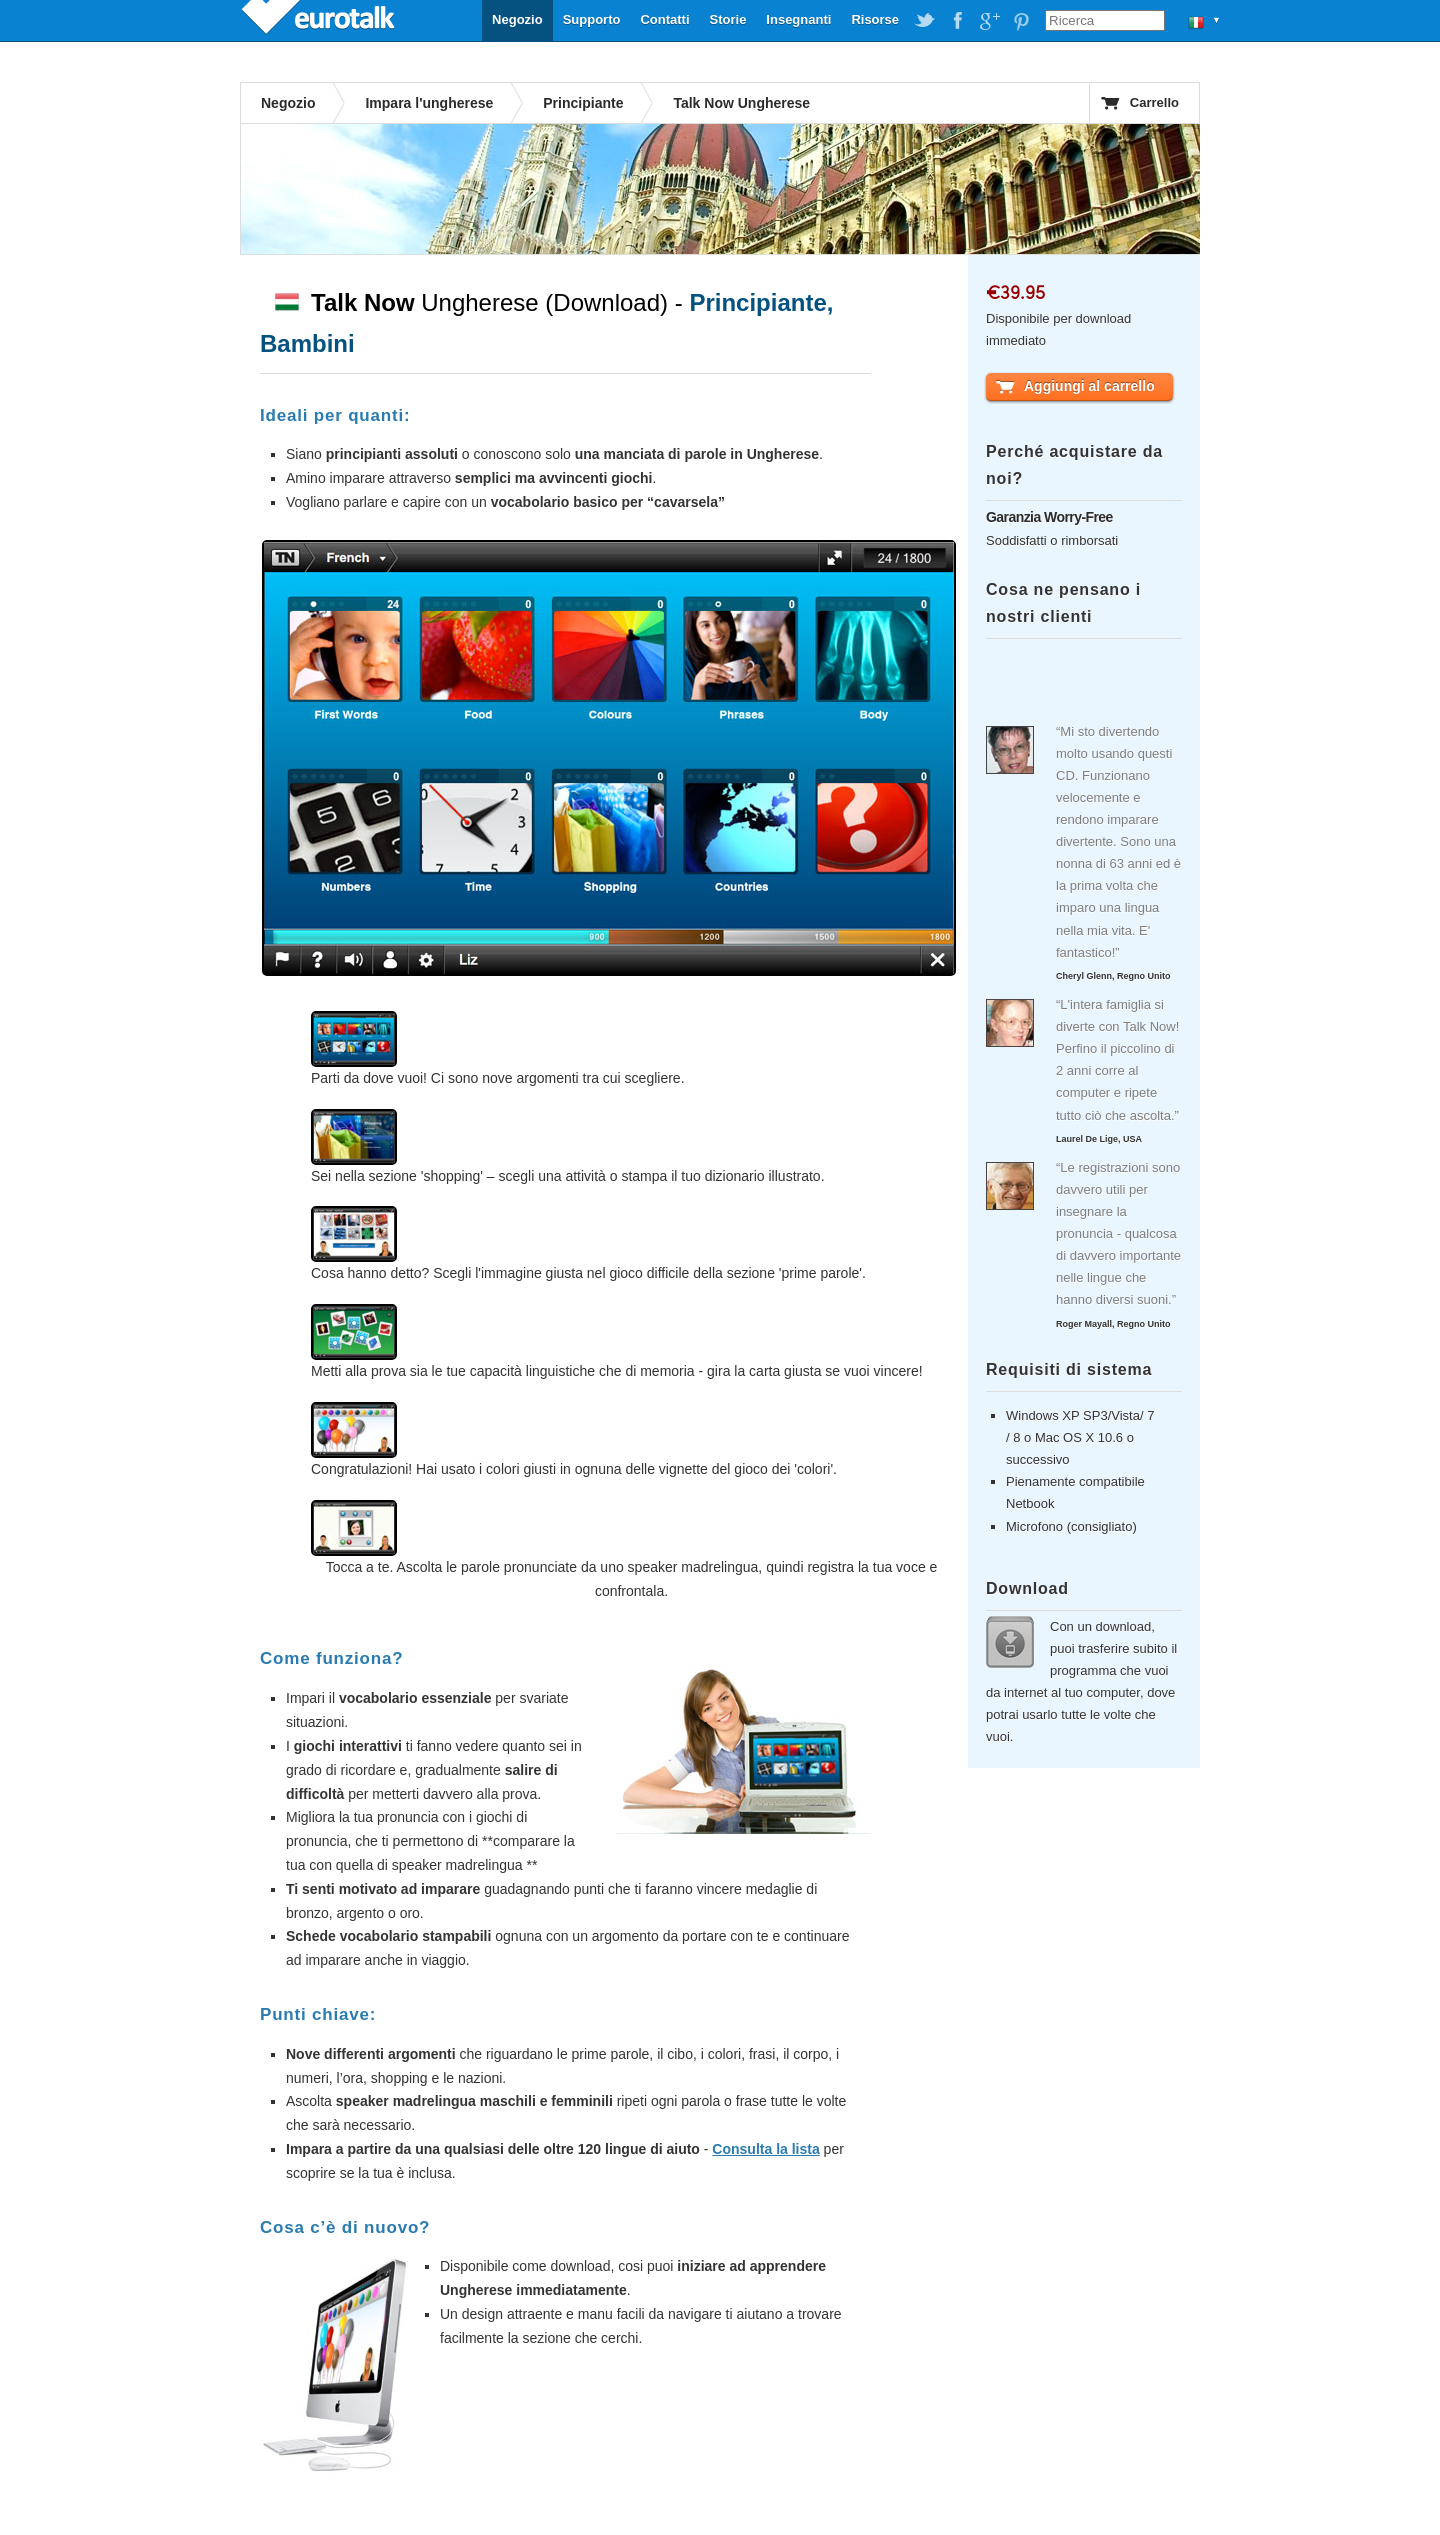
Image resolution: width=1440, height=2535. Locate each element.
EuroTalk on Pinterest (1021, 21)
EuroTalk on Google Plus (989, 21)
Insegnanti (798, 19)
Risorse (875, 19)
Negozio (517, 19)
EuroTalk (320, 20)
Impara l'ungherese (429, 103)
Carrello (1154, 102)
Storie (728, 19)
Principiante (583, 103)
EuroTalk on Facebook (957, 21)
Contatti (664, 19)
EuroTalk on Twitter (925, 21)
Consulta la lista (765, 2149)
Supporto (592, 19)
